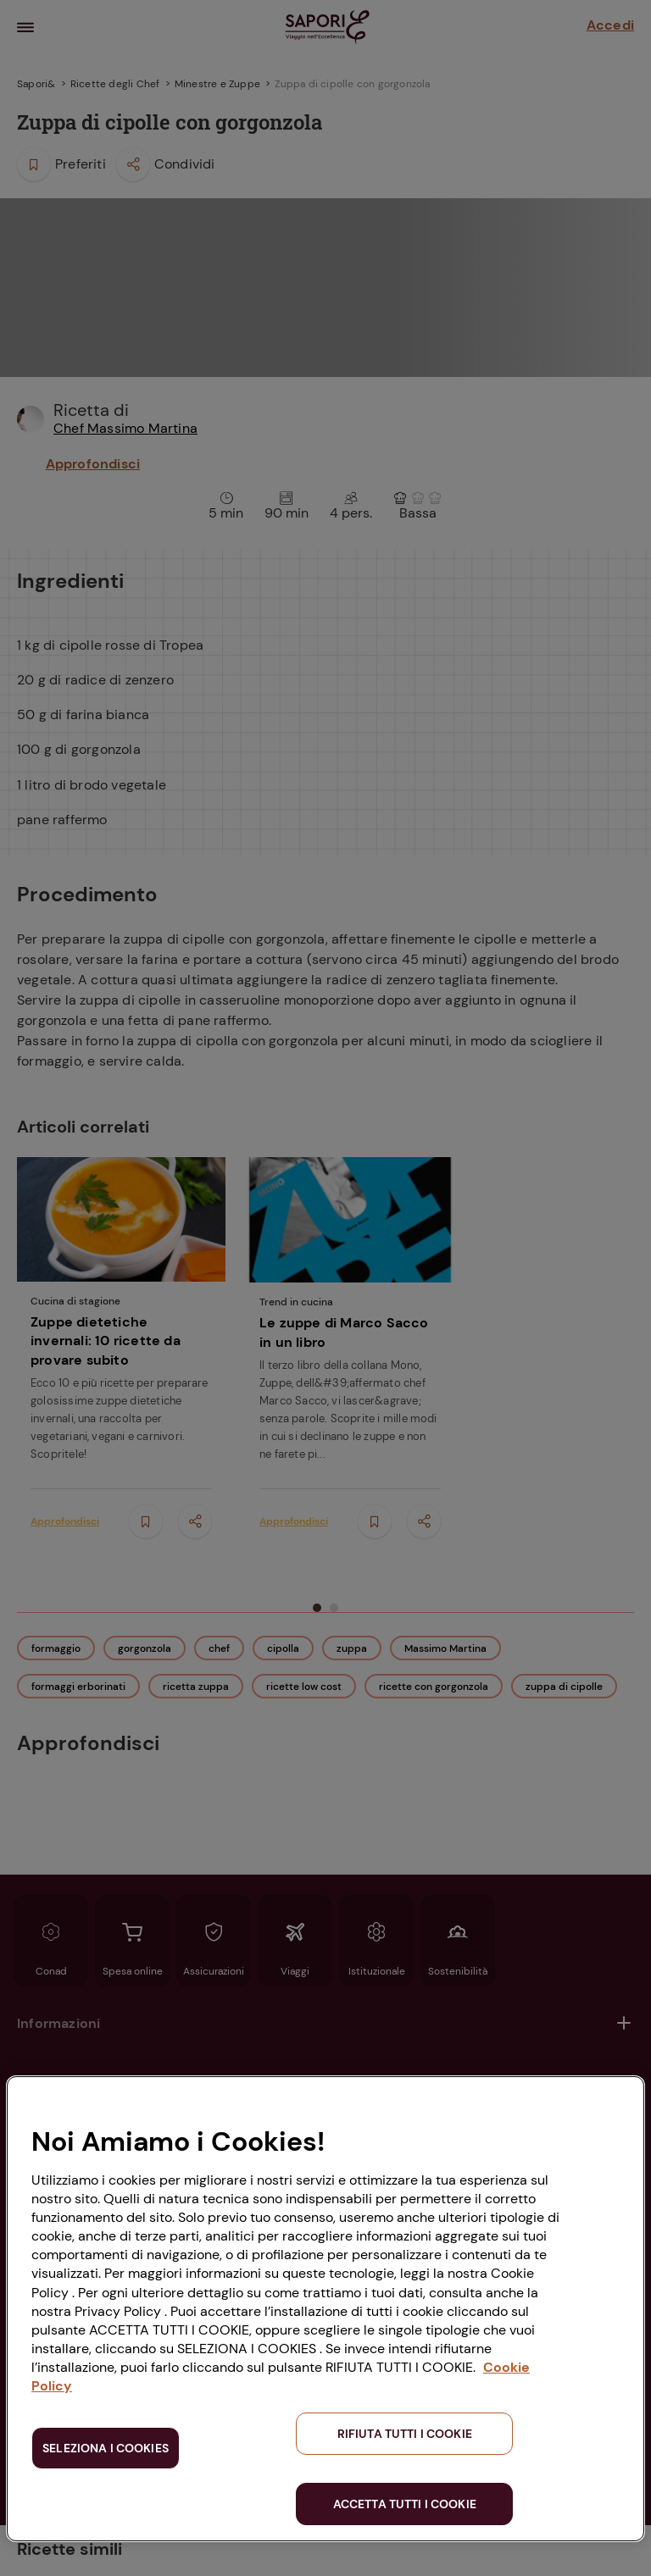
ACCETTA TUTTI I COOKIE (404, 2504)
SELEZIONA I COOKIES (105, 2448)
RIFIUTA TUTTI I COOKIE (404, 2433)
